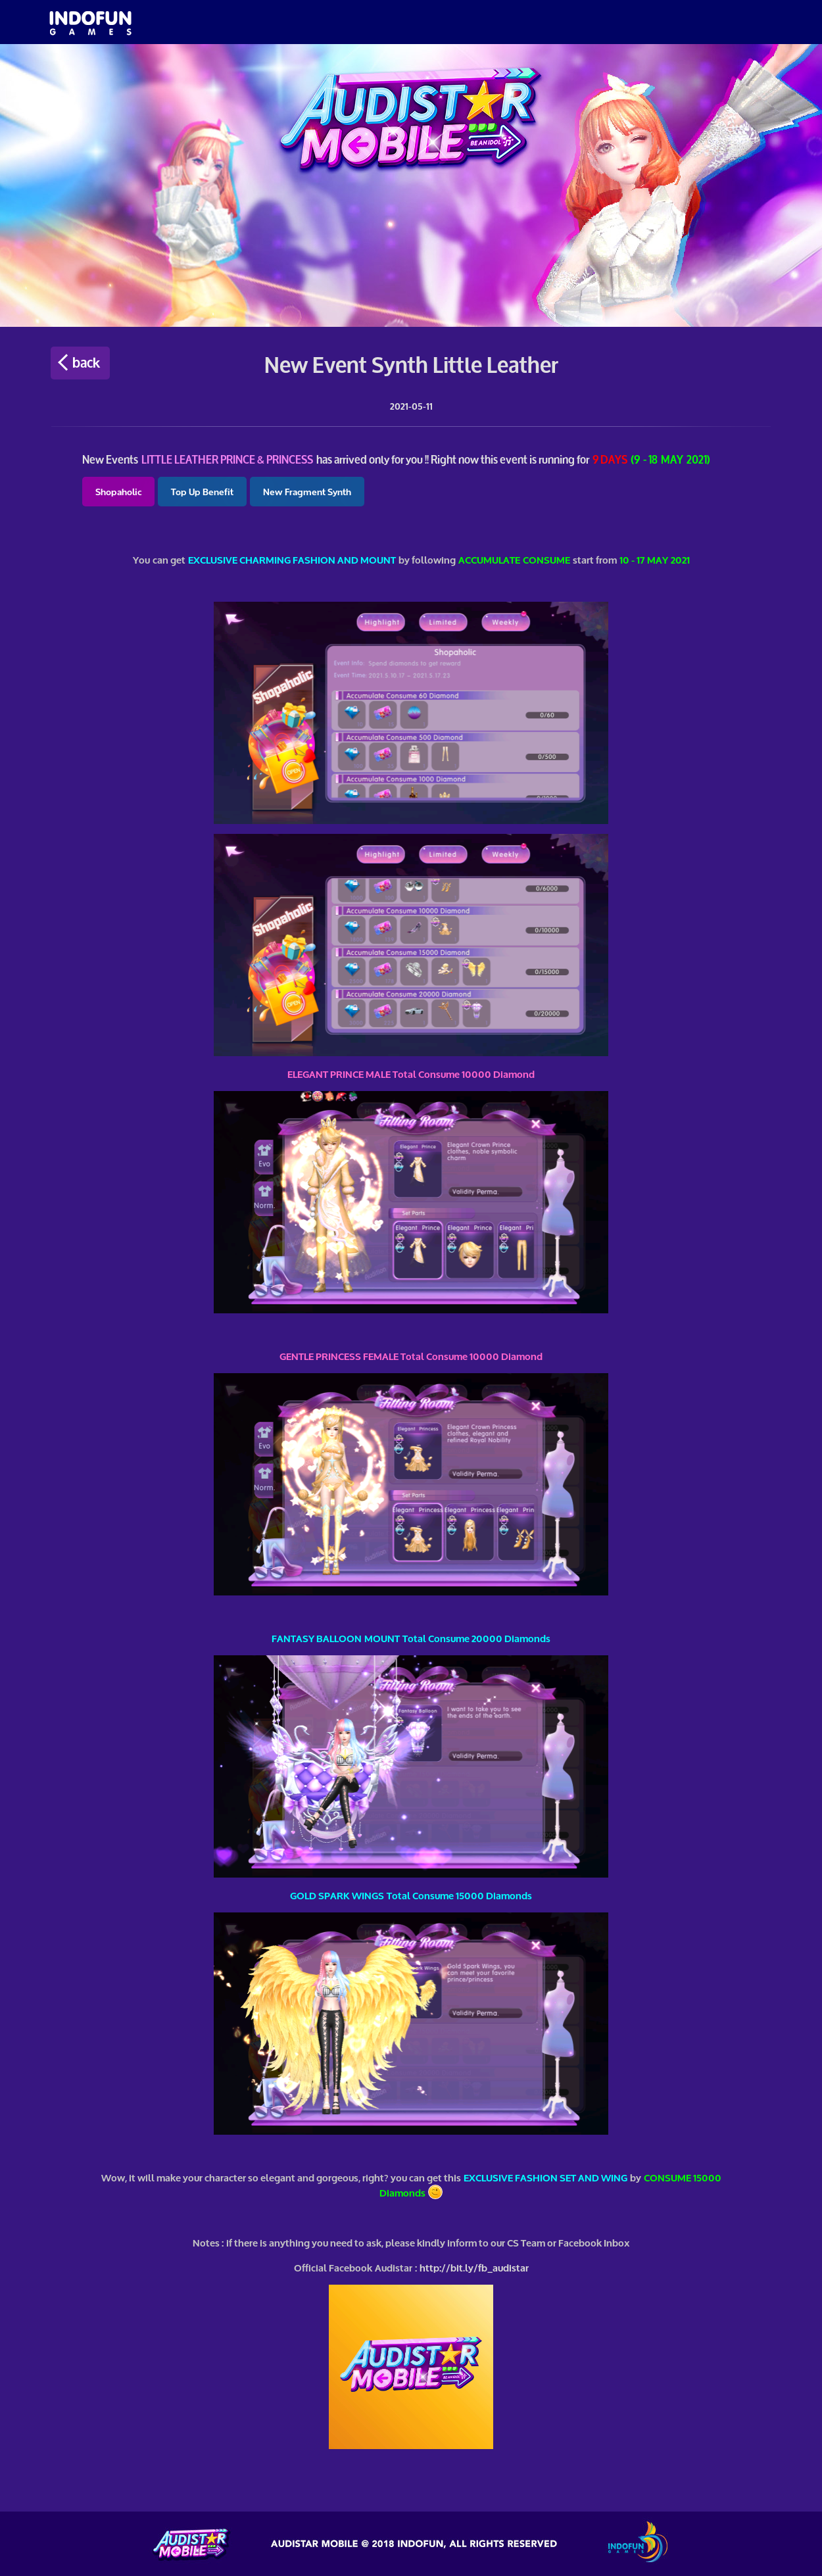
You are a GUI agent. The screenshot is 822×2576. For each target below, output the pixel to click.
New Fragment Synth (307, 491)
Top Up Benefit (202, 491)
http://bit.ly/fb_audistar (474, 2267)
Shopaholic (118, 491)
